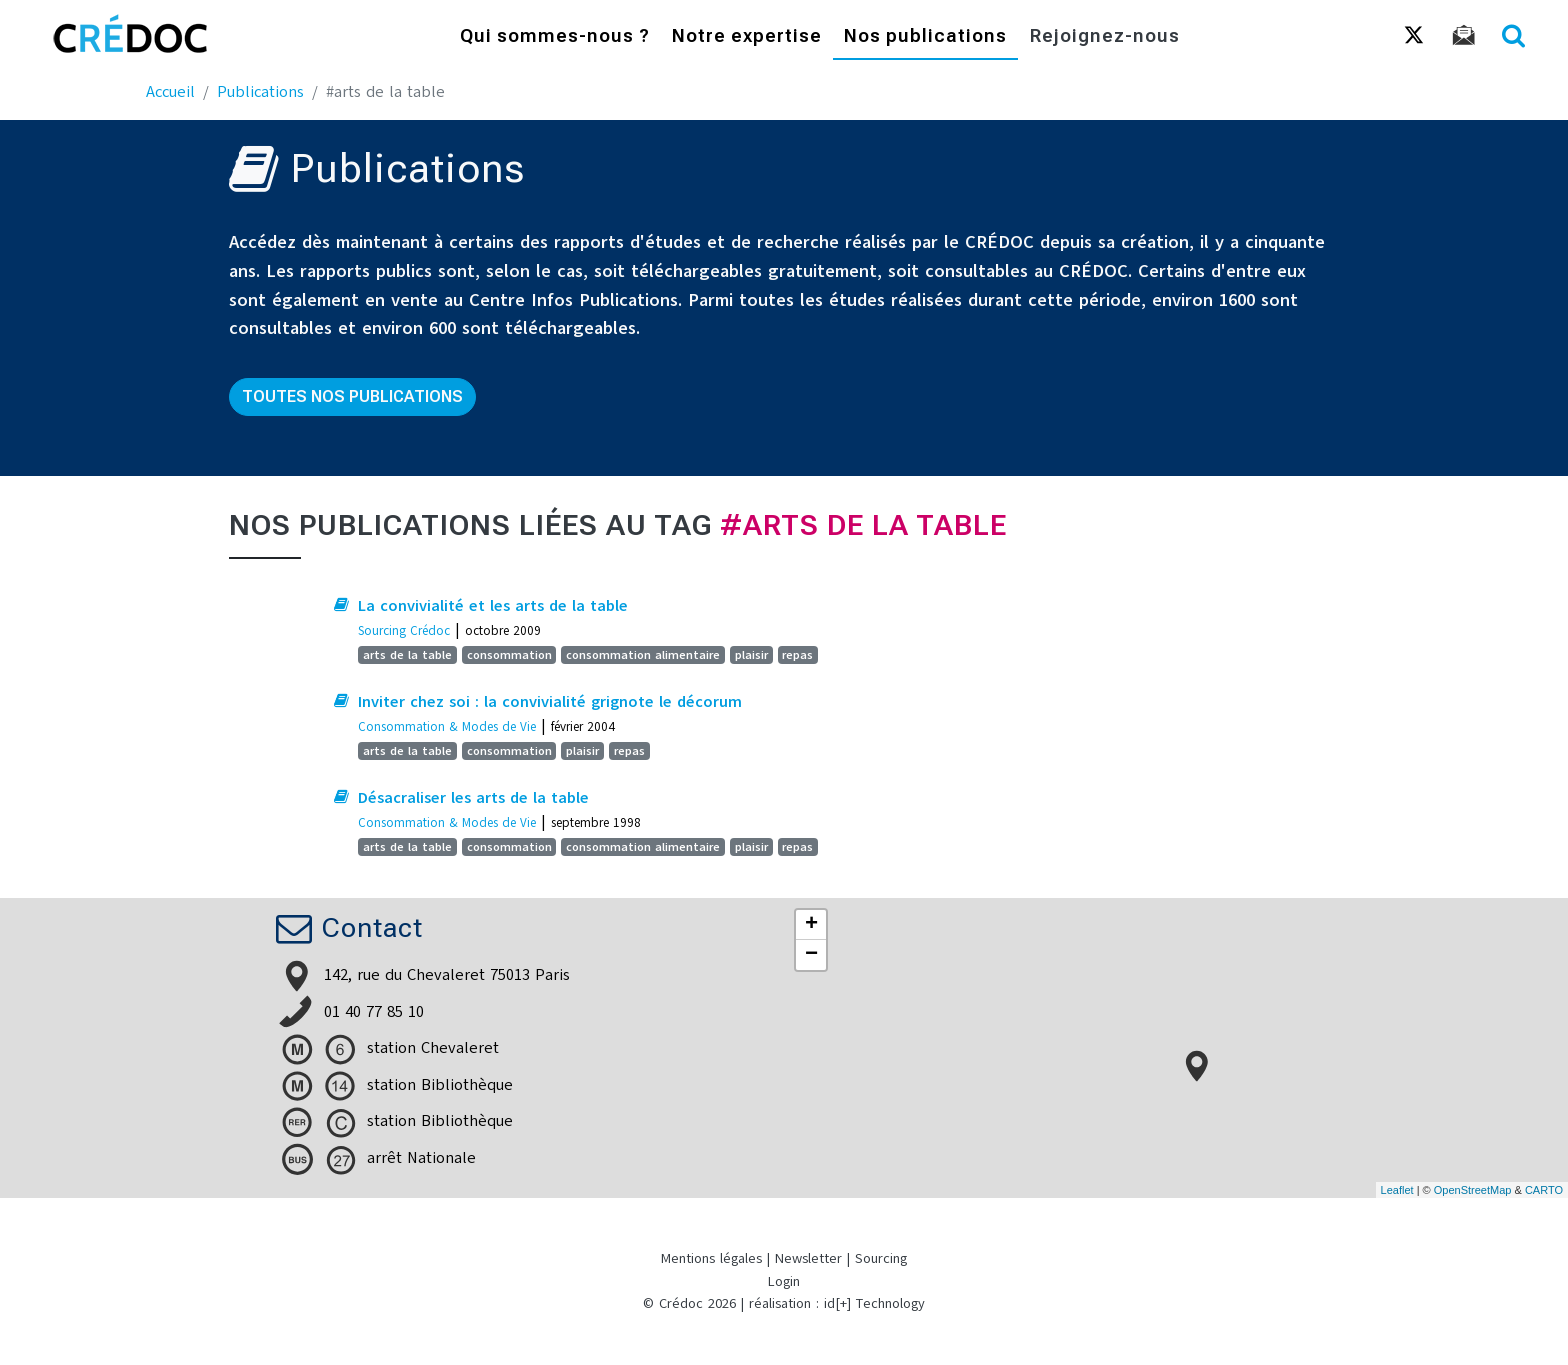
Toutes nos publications (352, 396)
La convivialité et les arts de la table (493, 606)
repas (797, 655)
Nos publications (925, 37)
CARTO (1544, 1190)
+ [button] (811, 925)
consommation (509, 655)
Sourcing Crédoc (404, 630)
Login (784, 1281)
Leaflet (1397, 1190)
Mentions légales (711, 1258)
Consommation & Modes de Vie (447, 726)
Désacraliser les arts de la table (473, 798)
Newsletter (808, 1258)
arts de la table (407, 655)
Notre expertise (747, 37)
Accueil (170, 92)
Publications (260, 92)
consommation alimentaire (643, 655)
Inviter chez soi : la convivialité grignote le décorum (550, 702)
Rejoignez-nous (1105, 37)
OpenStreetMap (1473, 1190)
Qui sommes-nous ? (555, 37)
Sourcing (881, 1258)
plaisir (751, 655)
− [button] (811, 955)
